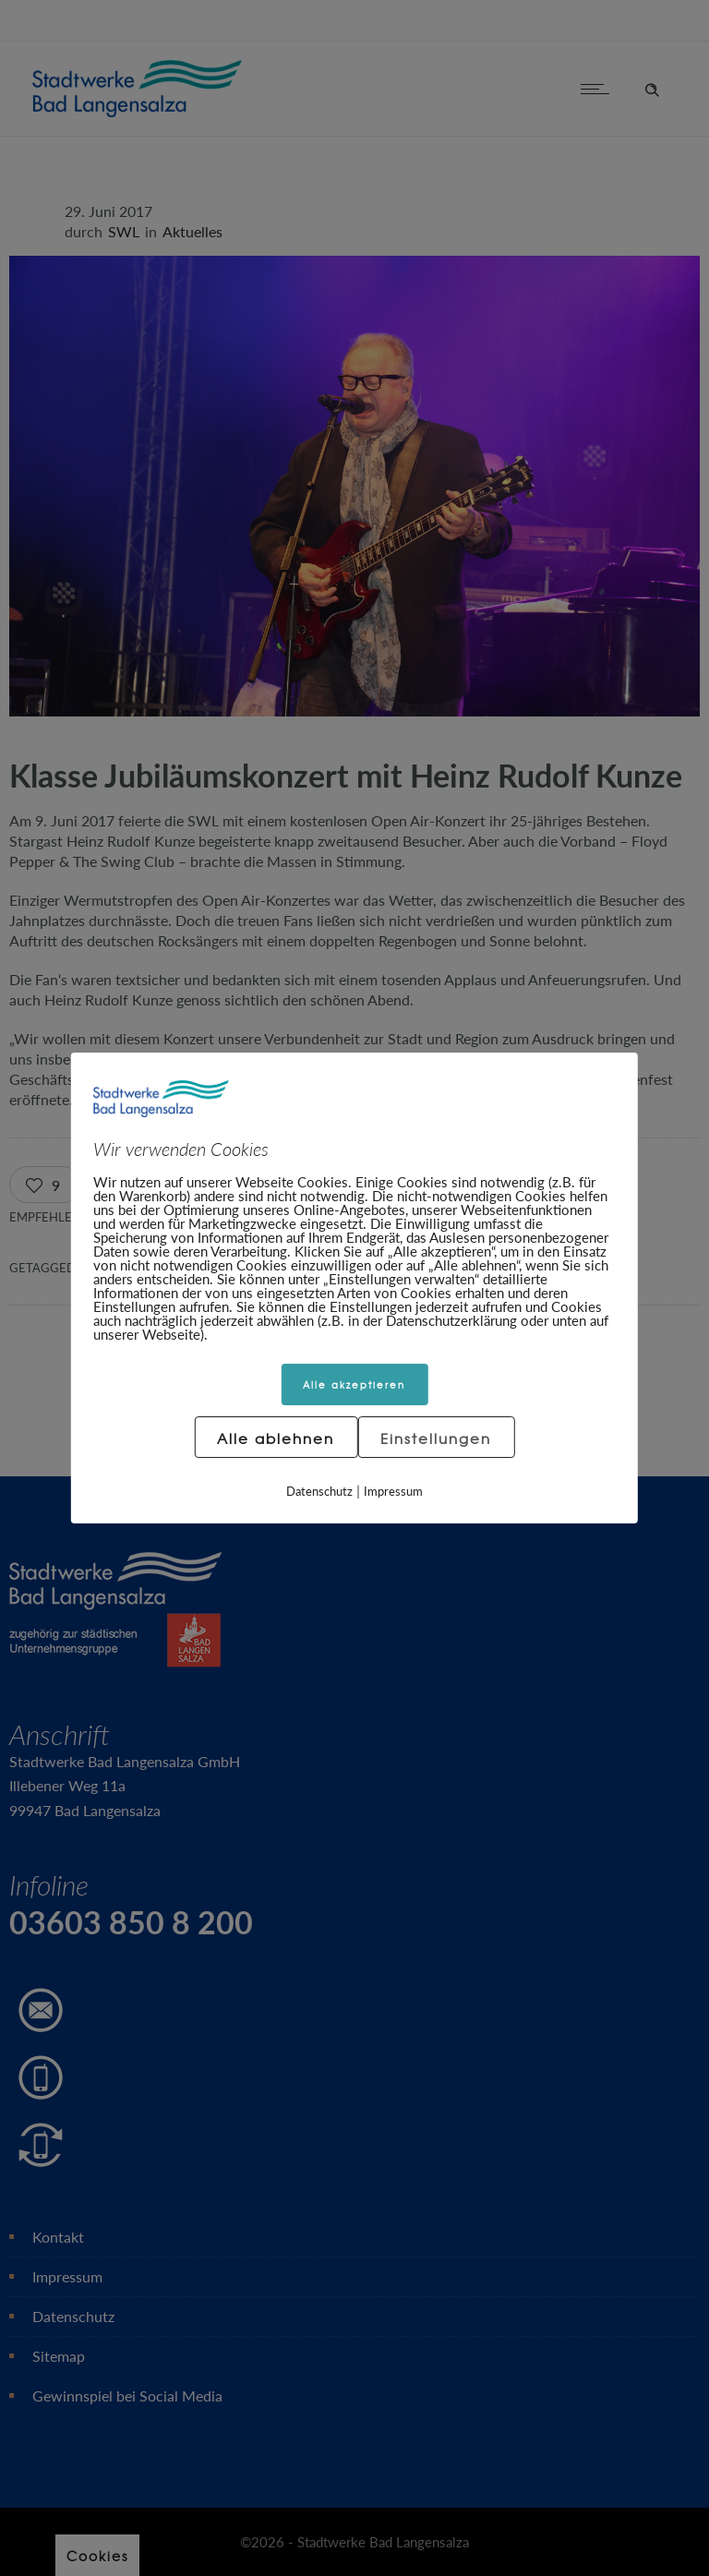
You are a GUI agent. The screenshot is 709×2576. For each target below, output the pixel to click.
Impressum (393, 1491)
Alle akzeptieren (354, 1384)
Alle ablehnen (275, 1438)
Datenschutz (319, 1491)
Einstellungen (435, 1438)
